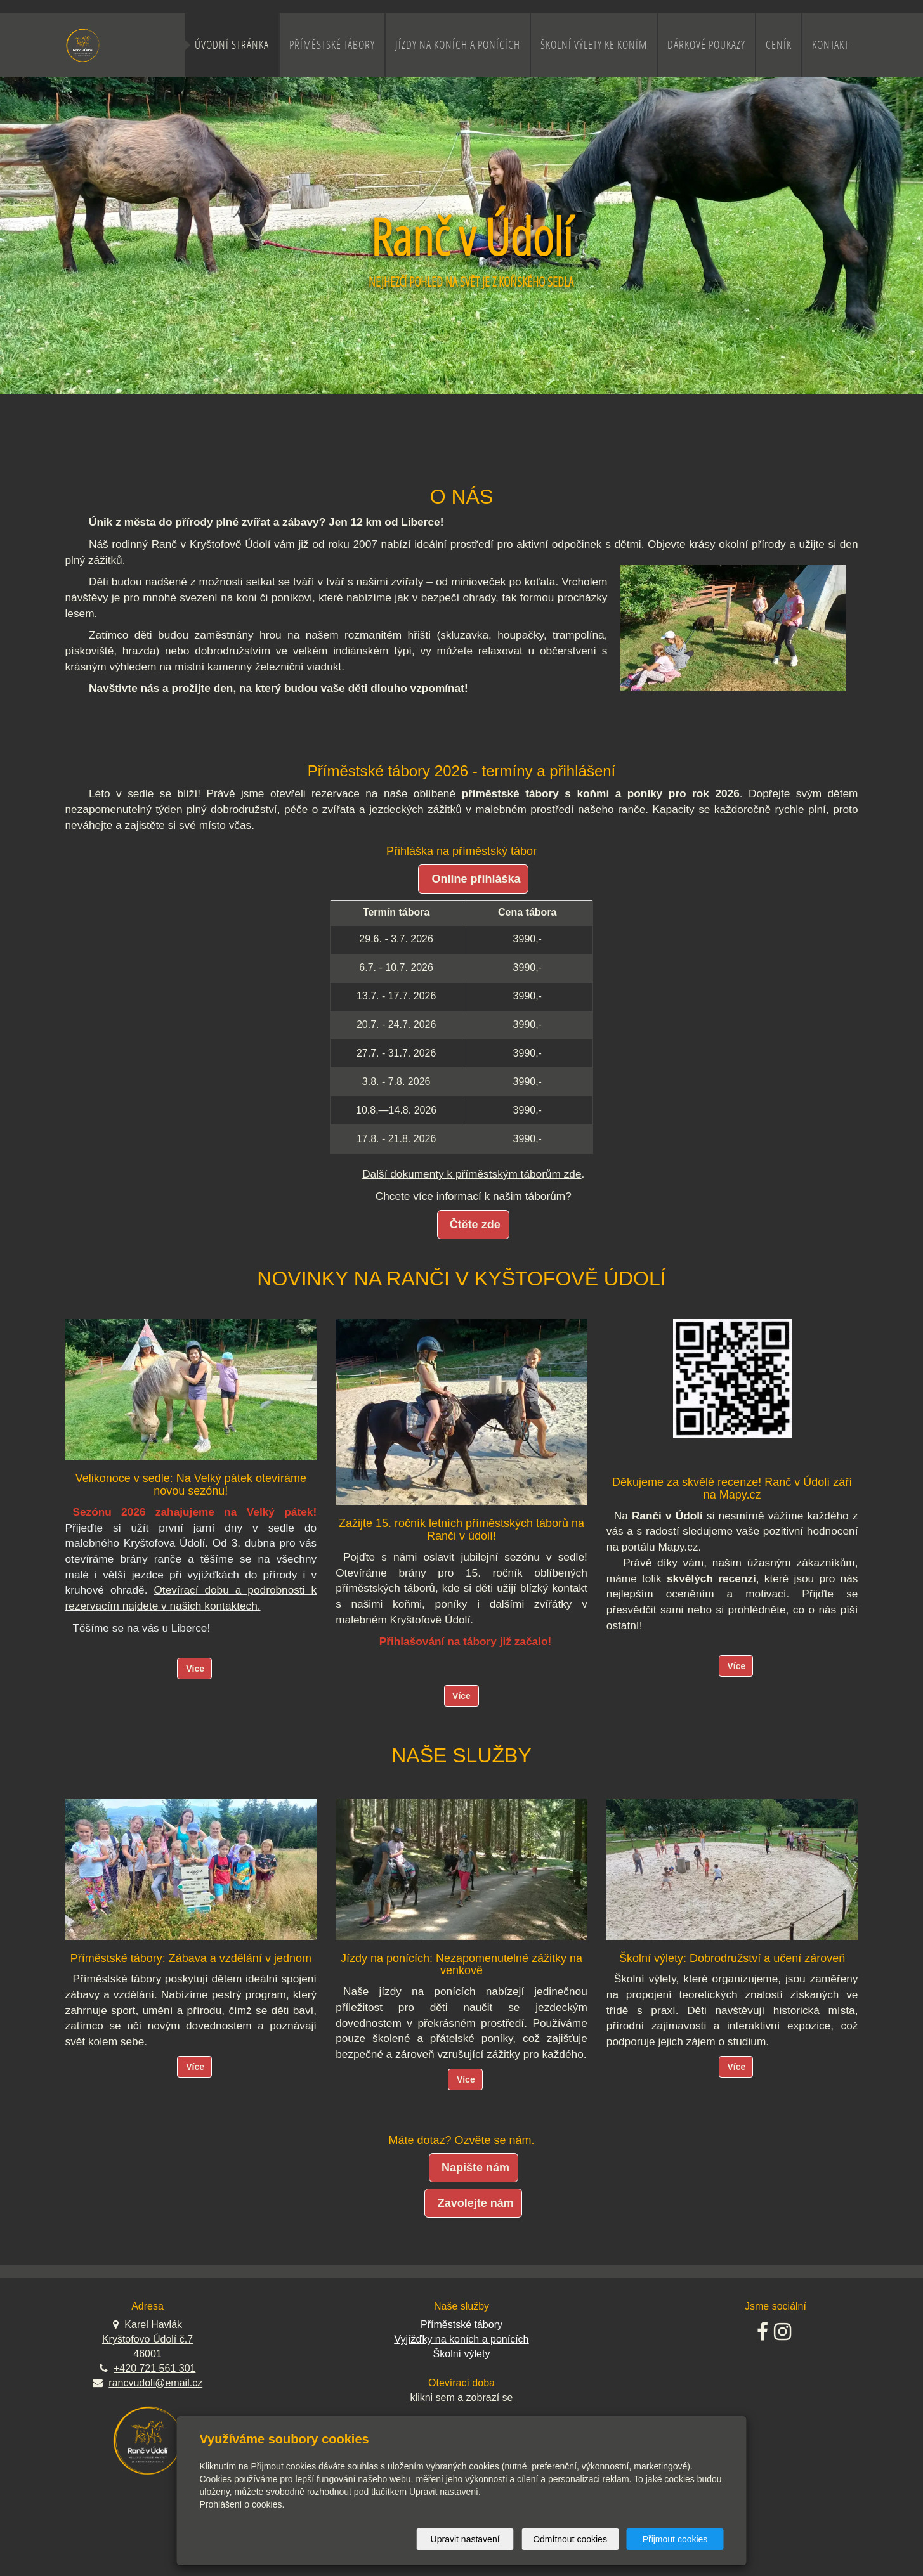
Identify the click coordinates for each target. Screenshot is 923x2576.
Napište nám (475, 2167)
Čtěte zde (475, 1224)
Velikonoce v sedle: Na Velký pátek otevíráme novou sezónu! (190, 1484)
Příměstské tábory (332, 44)
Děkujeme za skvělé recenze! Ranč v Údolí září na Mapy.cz (732, 1488)
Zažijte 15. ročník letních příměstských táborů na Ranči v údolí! (461, 1529)
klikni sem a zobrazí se (461, 2397)
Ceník (779, 44)
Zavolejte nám (476, 2203)
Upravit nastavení (465, 2539)
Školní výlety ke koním (593, 44)
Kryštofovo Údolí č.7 (147, 2339)
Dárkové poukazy (706, 44)
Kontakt (830, 44)
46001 (147, 2353)
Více (195, 1668)
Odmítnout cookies (570, 2539)
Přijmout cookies (675, 2539)
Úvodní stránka (232, 44)
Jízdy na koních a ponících (457, 44)
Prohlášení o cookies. (242, 2504)
